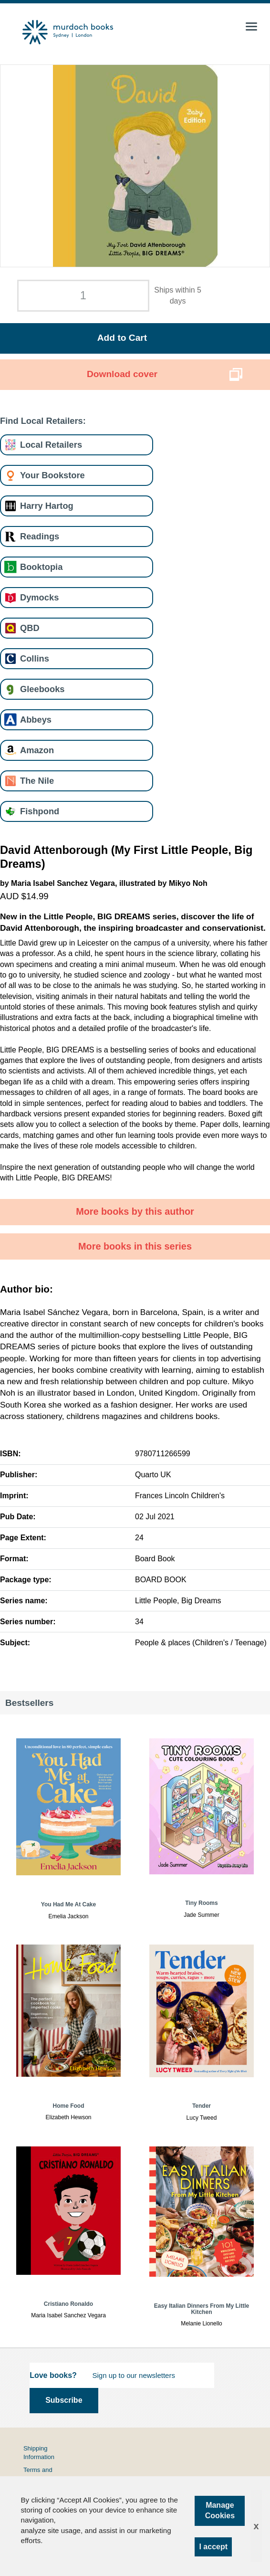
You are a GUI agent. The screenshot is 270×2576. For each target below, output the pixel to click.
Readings (39, 536)
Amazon (37, 750)
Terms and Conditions (37, 2474)
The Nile (37, 781)
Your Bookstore (52, 475)
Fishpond (39, 811)
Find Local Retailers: (43, 421)
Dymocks (39, 597)
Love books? (53, 2375)
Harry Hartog (46, 506)
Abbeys (36, 720)
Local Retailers (51, 445)
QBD (30, 628)
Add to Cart (122, 338)
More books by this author (135, 1211)
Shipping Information (38, 2452)
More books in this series (135, 1246)
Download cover (122, 374)
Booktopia (41, 567)
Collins (34, 658)
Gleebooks (42, 689)
